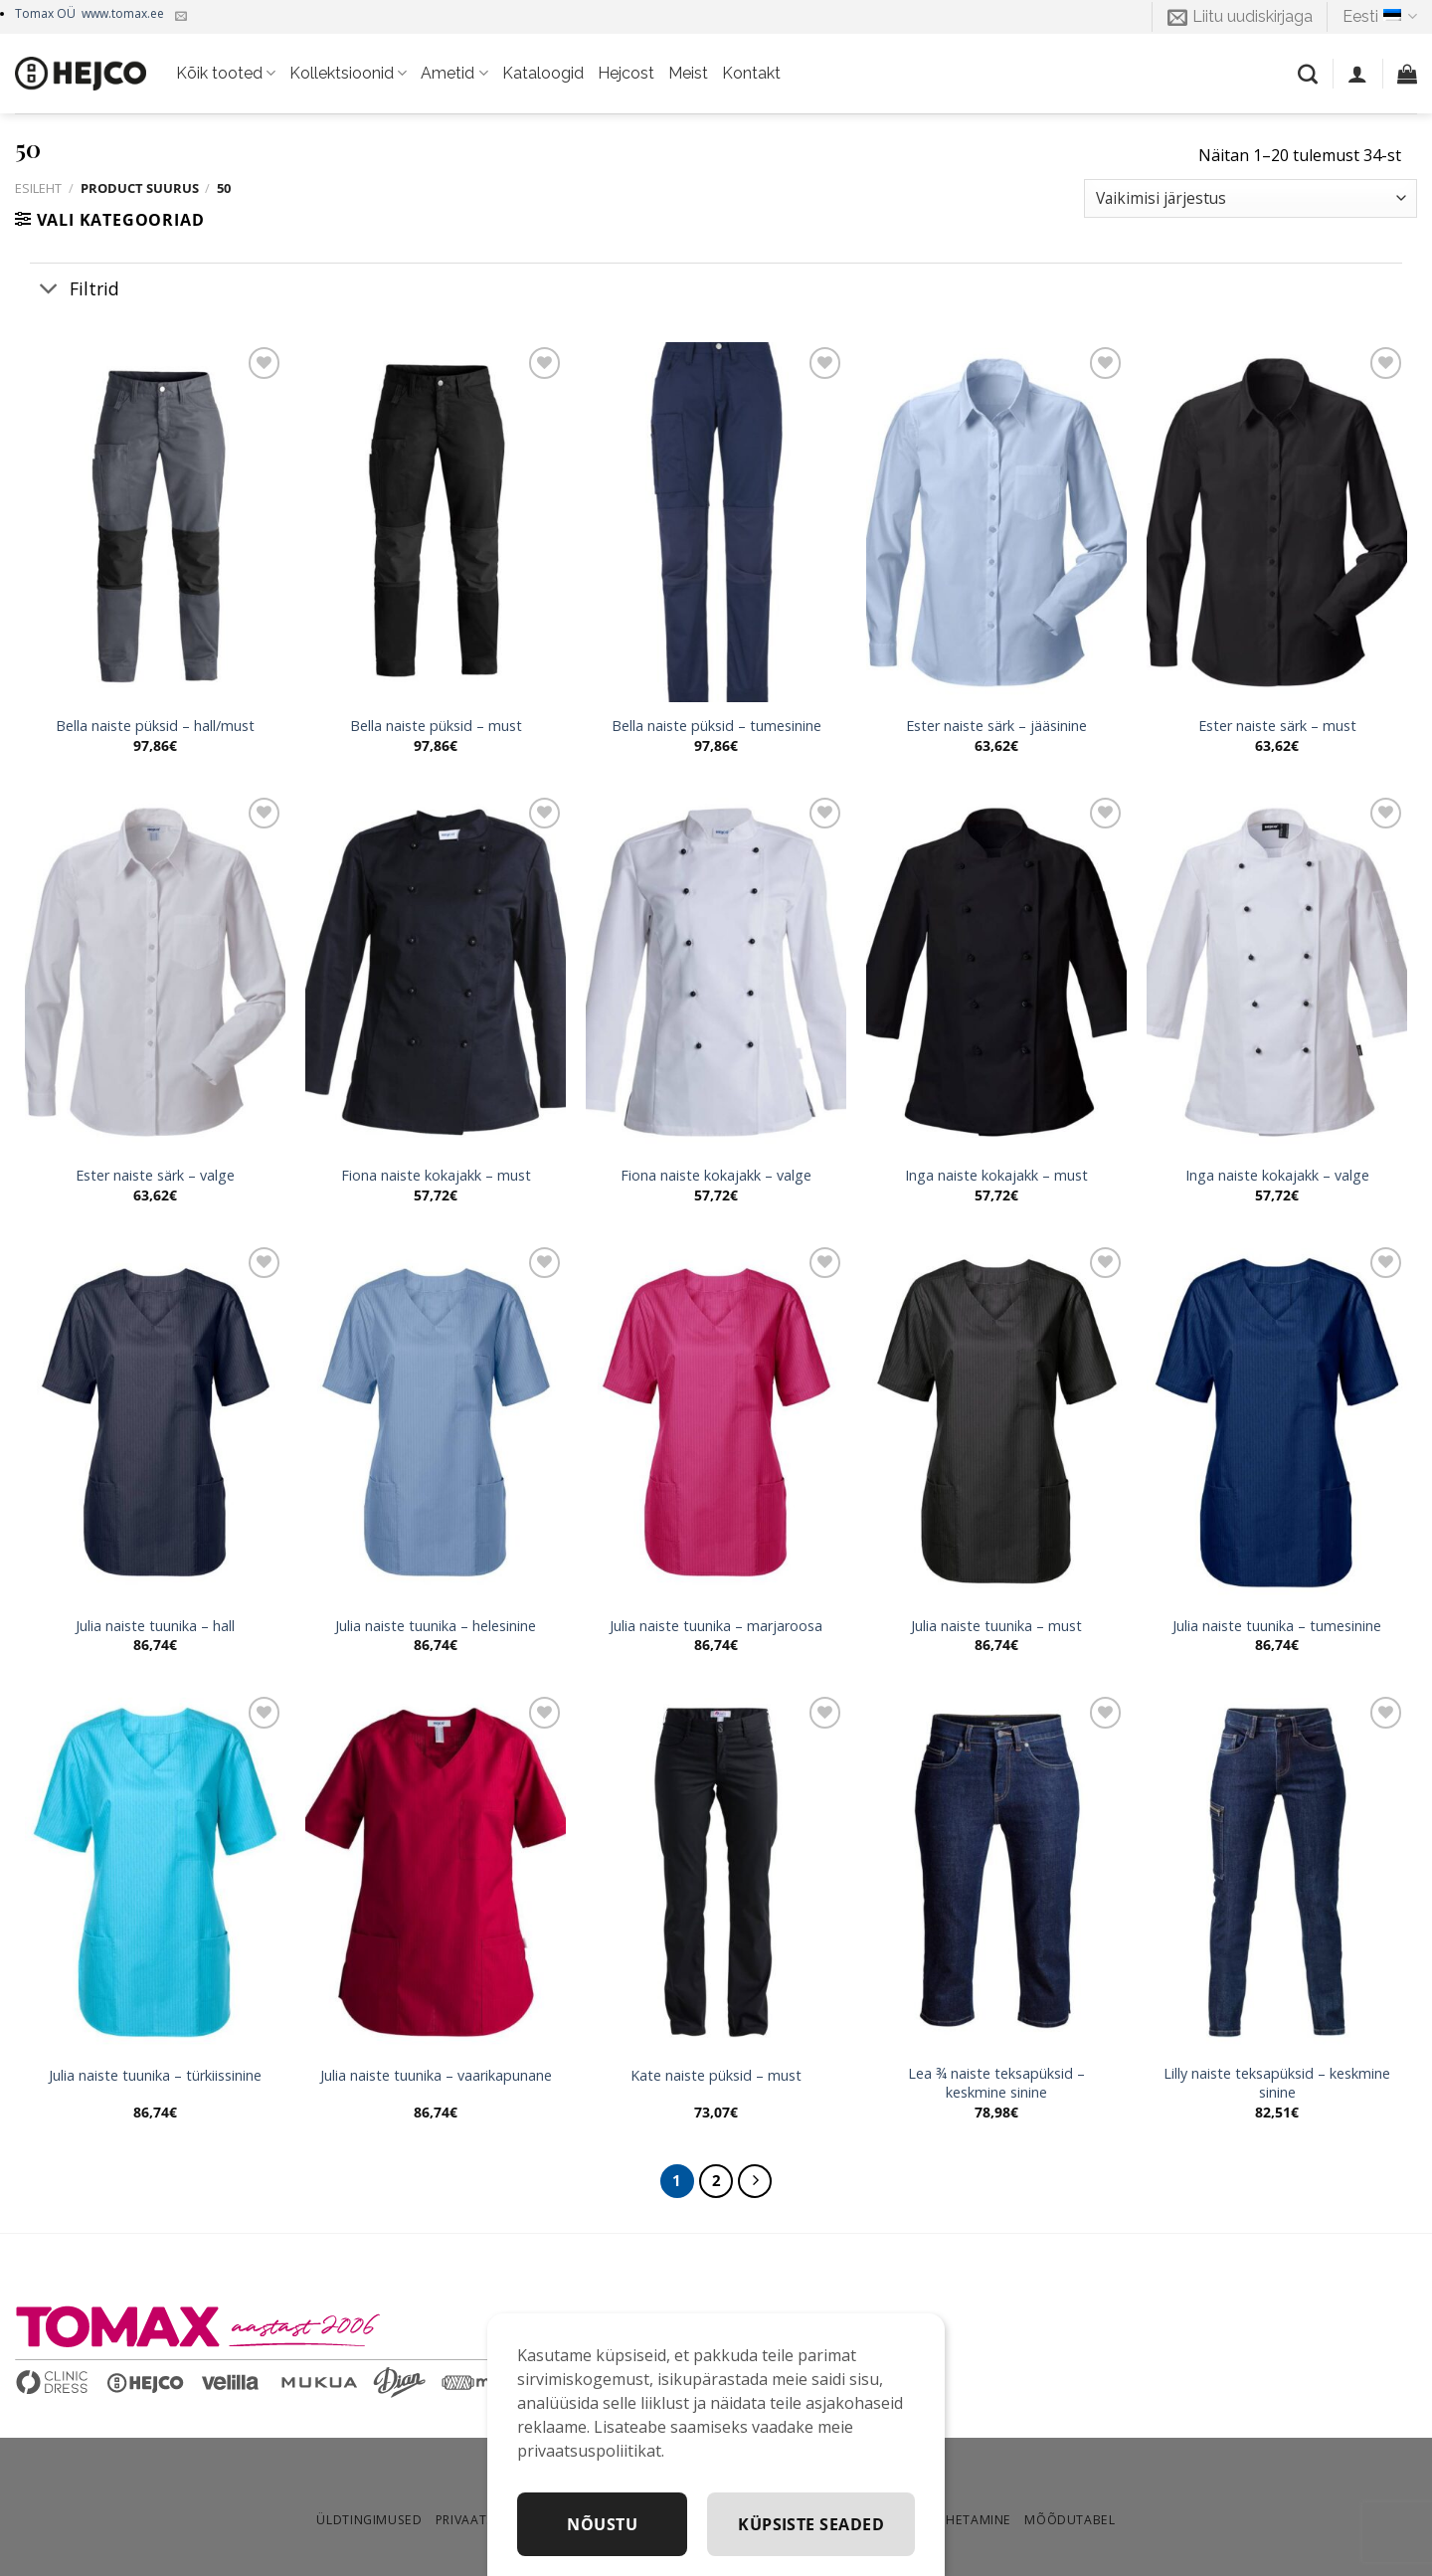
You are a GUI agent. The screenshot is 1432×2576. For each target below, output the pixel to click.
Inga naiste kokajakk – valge (1277, 1176)
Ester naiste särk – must (1277, 726)
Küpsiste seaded (811, 2524)
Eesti (1379, 17)
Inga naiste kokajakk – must (996, 1176)
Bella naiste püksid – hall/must (155, 726)
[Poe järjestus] (1250, 198)
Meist (688, 73)
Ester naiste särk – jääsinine (996, 726)
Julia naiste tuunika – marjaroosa (716, 1626)
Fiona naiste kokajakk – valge (716, 1176)
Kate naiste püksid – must (716, 2076)
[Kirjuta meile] (181, 17)
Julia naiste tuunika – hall (155, 1626)
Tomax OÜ (89, 13)
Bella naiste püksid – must (436, 726)
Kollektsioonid (348, 74)
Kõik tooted (225, 74)
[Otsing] (1308, 73)
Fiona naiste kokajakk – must (436, 1176)
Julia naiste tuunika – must (996, 1626)
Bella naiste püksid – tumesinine (716, 726)
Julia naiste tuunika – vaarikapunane (436, 2076)
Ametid (454, 74)
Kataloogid (543, 73)
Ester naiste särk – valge (155, 1176)
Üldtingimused (369, 2519)
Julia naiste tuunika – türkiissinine (155, 2076)
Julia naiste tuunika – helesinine (435, 1626)
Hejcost (626, 73)
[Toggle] (49, 290)
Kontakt (751, 73)
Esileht (38, 188)
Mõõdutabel (1069, 2519)
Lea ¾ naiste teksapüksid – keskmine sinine (996, 2083)
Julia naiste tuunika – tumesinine (1276, 1626)
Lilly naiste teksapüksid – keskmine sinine (1277, 2083)
